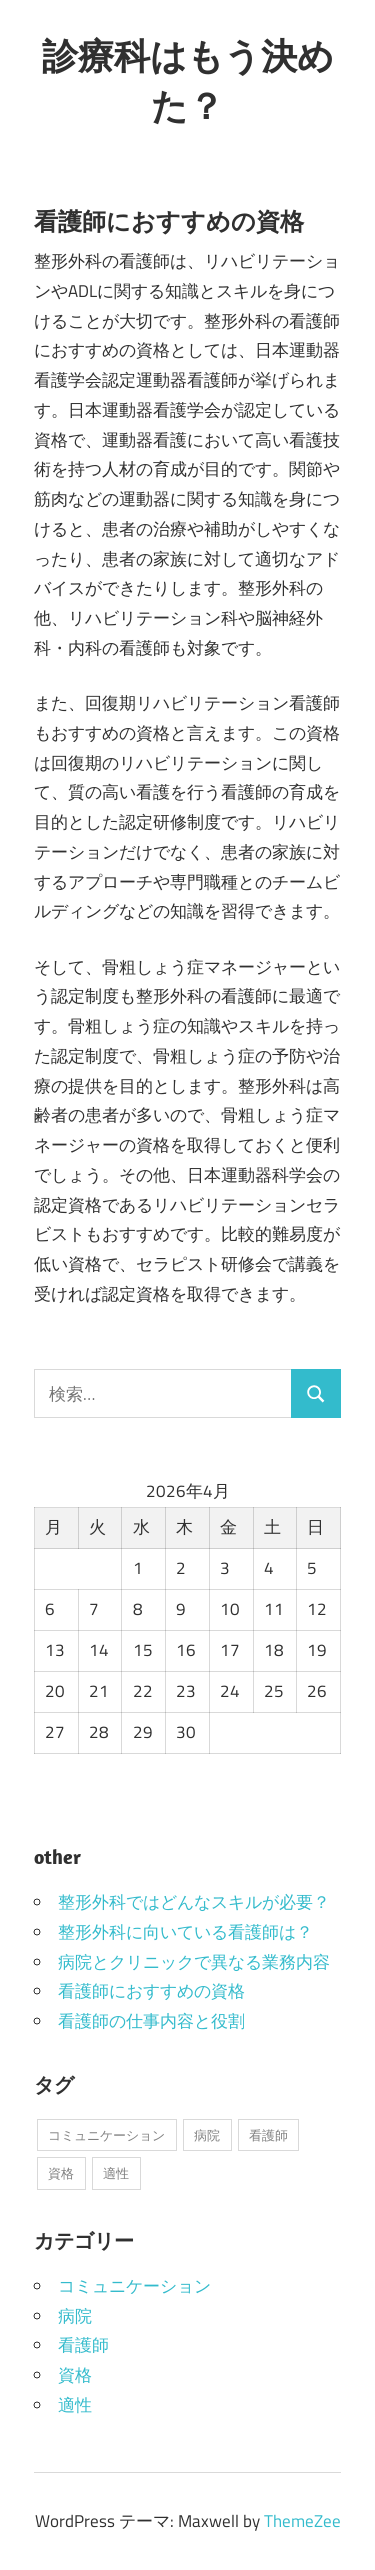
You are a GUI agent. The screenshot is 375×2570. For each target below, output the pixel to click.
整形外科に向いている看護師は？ (185, 1932)
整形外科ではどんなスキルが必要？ (194, 1902)
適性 (75, 2405)
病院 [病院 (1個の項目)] (207, 2135)
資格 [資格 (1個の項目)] (61, 2173)
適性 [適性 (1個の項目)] (116, 2173)
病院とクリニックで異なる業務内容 (194, 1962)
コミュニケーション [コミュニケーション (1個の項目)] (106, 2135)
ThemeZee (302, 2521)
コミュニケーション (134, 2286)
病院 (75, 2316)
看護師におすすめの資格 (151, 1991)
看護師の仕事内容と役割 (151, 2021)
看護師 (83, 2345)
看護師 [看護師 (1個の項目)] (268, 2135)
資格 (75, 2375)
